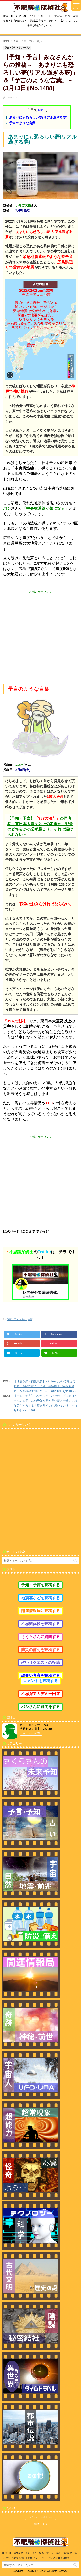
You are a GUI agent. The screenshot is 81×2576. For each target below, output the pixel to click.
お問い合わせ (40, 2524)
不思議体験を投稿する (40, 1624)
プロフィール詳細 (31, 1733)
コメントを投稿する (40, 1681)
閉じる (42, 110)
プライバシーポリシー (40, 2517)
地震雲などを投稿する (40, 1598)
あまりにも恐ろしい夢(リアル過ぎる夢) (38, 117)
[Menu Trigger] (76, 5)
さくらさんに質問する (40, 1637)
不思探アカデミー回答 (40, 1694)
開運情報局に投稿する (40, 1611)
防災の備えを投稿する (40, 1649)
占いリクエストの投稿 (40, 1662)
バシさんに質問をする (40, 1707)
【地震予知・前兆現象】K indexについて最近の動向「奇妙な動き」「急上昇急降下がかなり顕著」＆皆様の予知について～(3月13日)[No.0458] (45, 1386)
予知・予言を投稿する (40, 1585)
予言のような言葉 (22, 123)
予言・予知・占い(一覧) (20, 1319)
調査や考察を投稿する (40, 1675)
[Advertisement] (40, 634)
